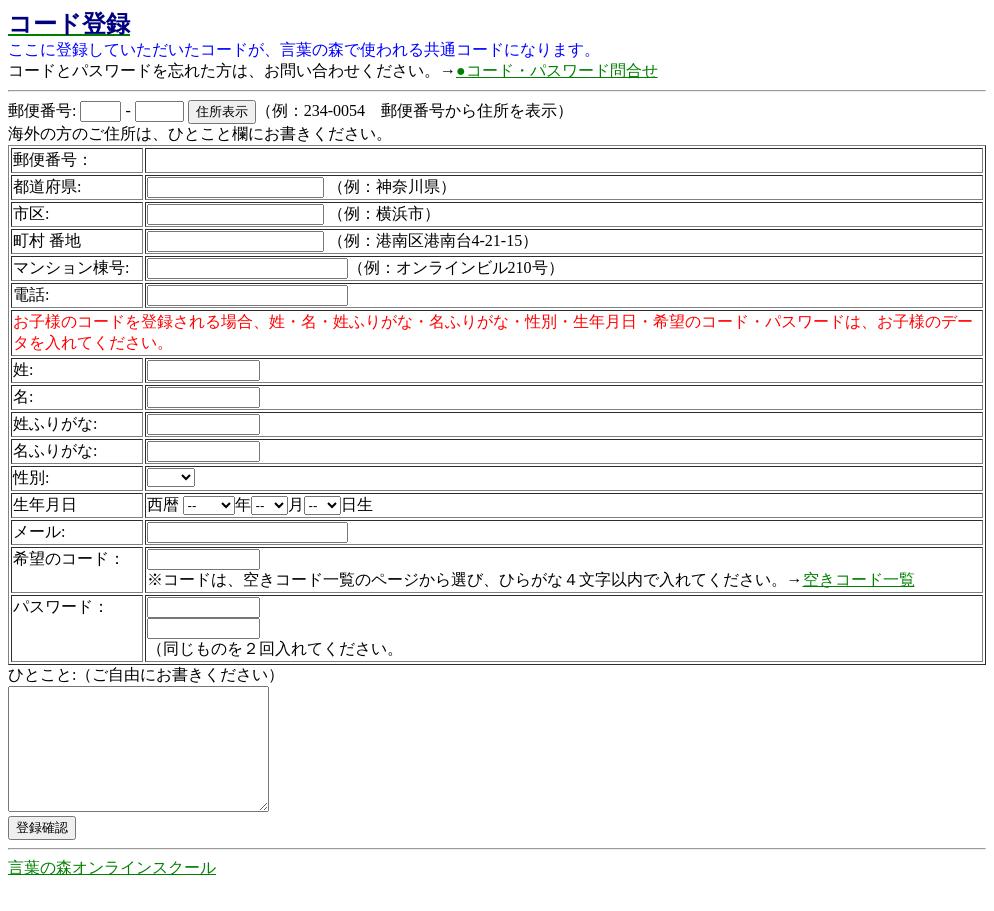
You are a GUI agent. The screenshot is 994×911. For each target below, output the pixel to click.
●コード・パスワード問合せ (557, 70)
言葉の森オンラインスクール (112, 891)
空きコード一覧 (859, 579)
